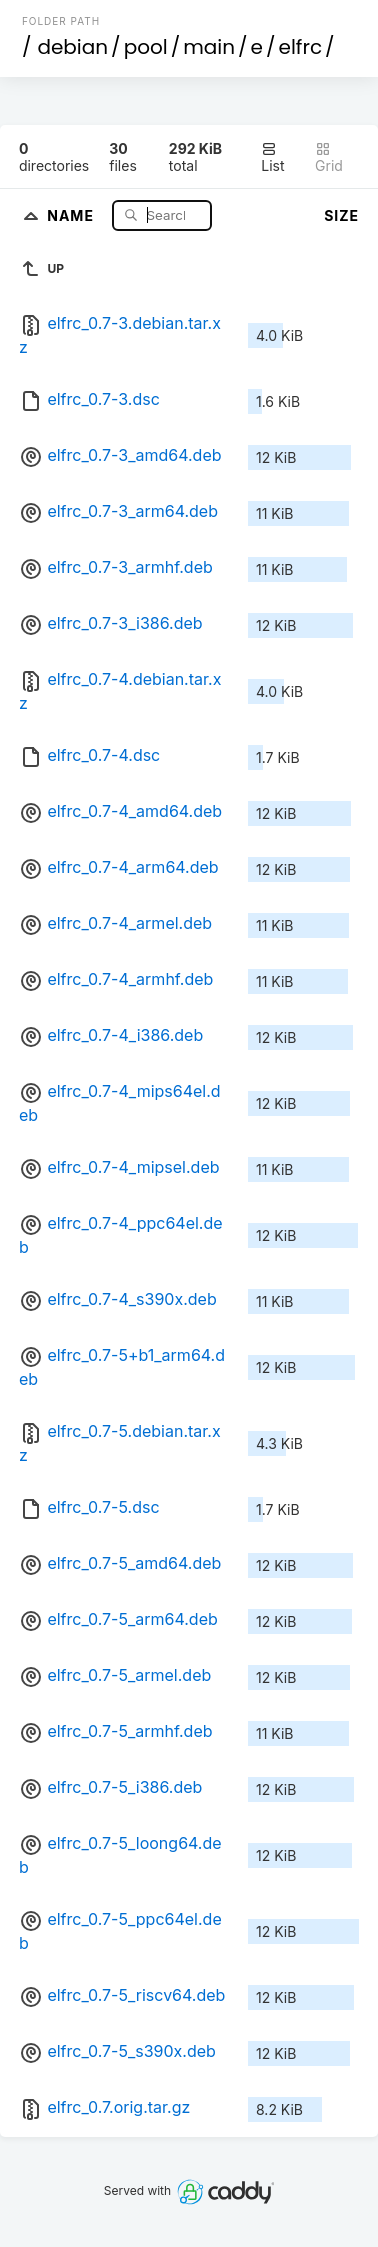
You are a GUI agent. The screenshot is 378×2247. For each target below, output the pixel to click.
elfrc (301, 47)
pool (146, 47)
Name (72, 214)
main (209, 47)
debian (72, 47)
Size (341, 215)
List (272, 157)
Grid (329, 157)
